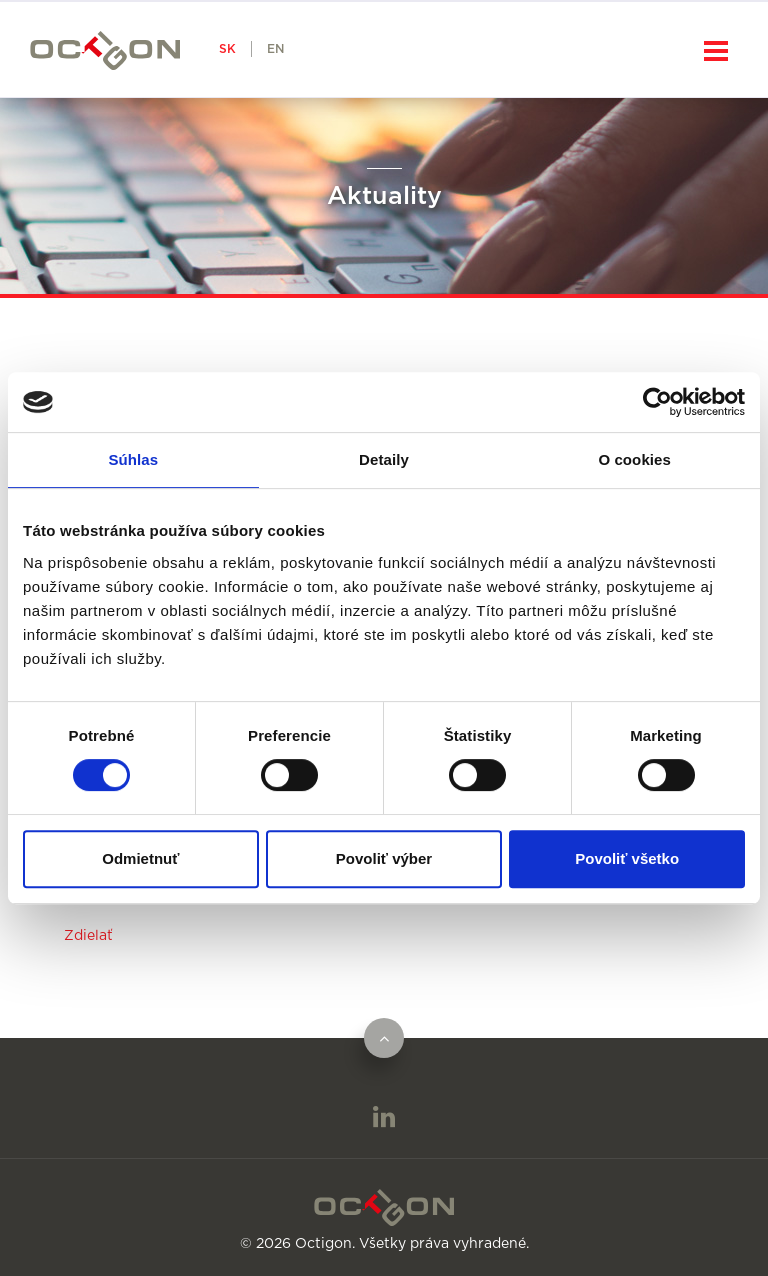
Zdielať (88, 936)
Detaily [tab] (384, 459)
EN (275, 49)
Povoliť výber (384, 858)
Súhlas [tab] (133, 459)
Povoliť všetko (627, 858)
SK (227, 49)
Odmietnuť (140, 858)
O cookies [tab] (634, 459)
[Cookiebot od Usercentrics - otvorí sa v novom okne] (657, 402)
